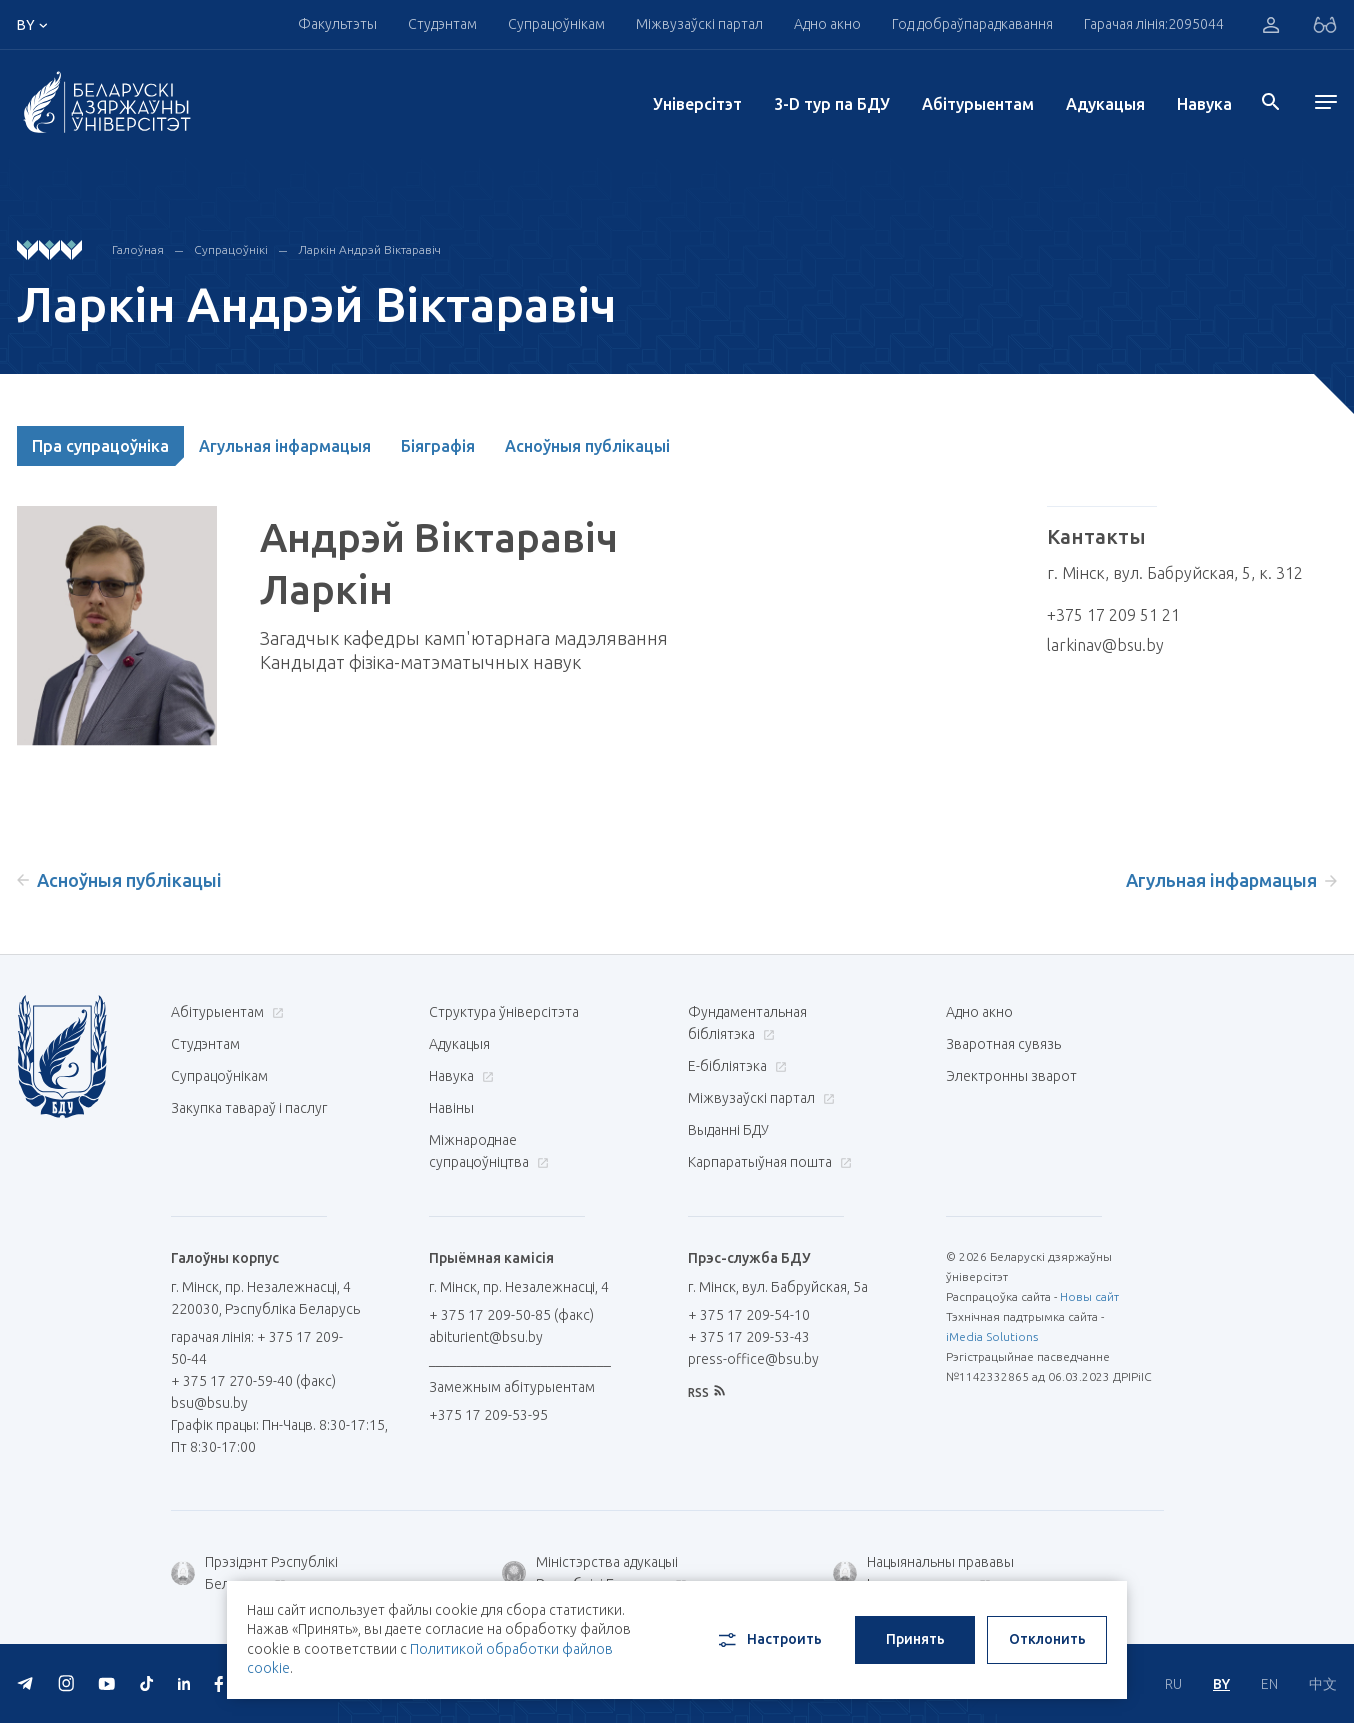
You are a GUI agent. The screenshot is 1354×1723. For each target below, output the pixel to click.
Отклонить (1047, 1639)
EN (1269, 1684)
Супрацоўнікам (556, 24)
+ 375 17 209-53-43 (749, 1337)
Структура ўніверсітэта (504, 1012)
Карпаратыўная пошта (767, 1162)
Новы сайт (1089, 1296)
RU (1173, 1684)
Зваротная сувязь (1003, 1044)
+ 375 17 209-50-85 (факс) (511, 1315)
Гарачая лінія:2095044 (1154, 24)
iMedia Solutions (992, 1336)
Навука (1204, 104)
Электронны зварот (1011, 1076)
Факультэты (337, 24)
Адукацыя (1105, 104)
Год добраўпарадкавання (972, 24)
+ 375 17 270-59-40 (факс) (253, 1381)
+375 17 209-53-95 (488, 1415)
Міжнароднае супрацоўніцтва (489, 1151)
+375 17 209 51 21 (1113, 615)
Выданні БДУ (728, 1130)
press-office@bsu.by (753, 1359)
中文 (1323, 1684)
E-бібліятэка (735, 1066)
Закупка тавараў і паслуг (249, 1108)
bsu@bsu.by (209, 1403)
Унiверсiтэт (697, 104)
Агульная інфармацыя (285, 446)
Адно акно (827, 24)
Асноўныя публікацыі (587, 446)
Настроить (768, 1640)
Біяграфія (438, 446)
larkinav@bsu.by (1105, 645)
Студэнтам (442, 24)
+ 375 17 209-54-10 (749, 1315)
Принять (915, 1639)
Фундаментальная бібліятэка (747, 1023)
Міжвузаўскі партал (699, 24)
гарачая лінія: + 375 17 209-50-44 (257, 1348)
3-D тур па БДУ (832, 104)
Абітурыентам (978, 104)
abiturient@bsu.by (486, 1337)
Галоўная (138, 249)
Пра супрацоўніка (100, 446)
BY (1221, 1684)
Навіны (451, 1108)
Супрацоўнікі (231, 249)
